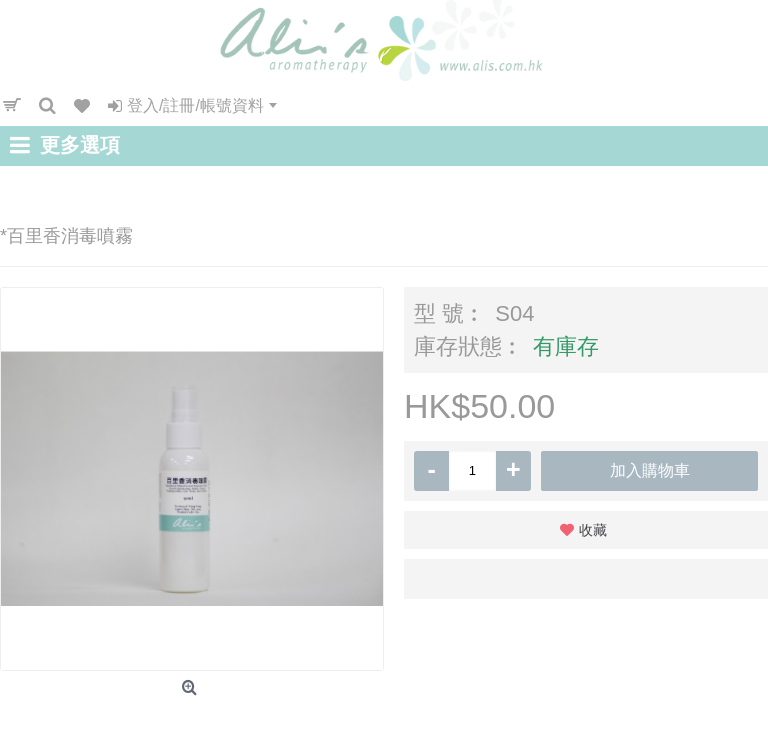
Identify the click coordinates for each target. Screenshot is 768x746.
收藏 (593, 530)
